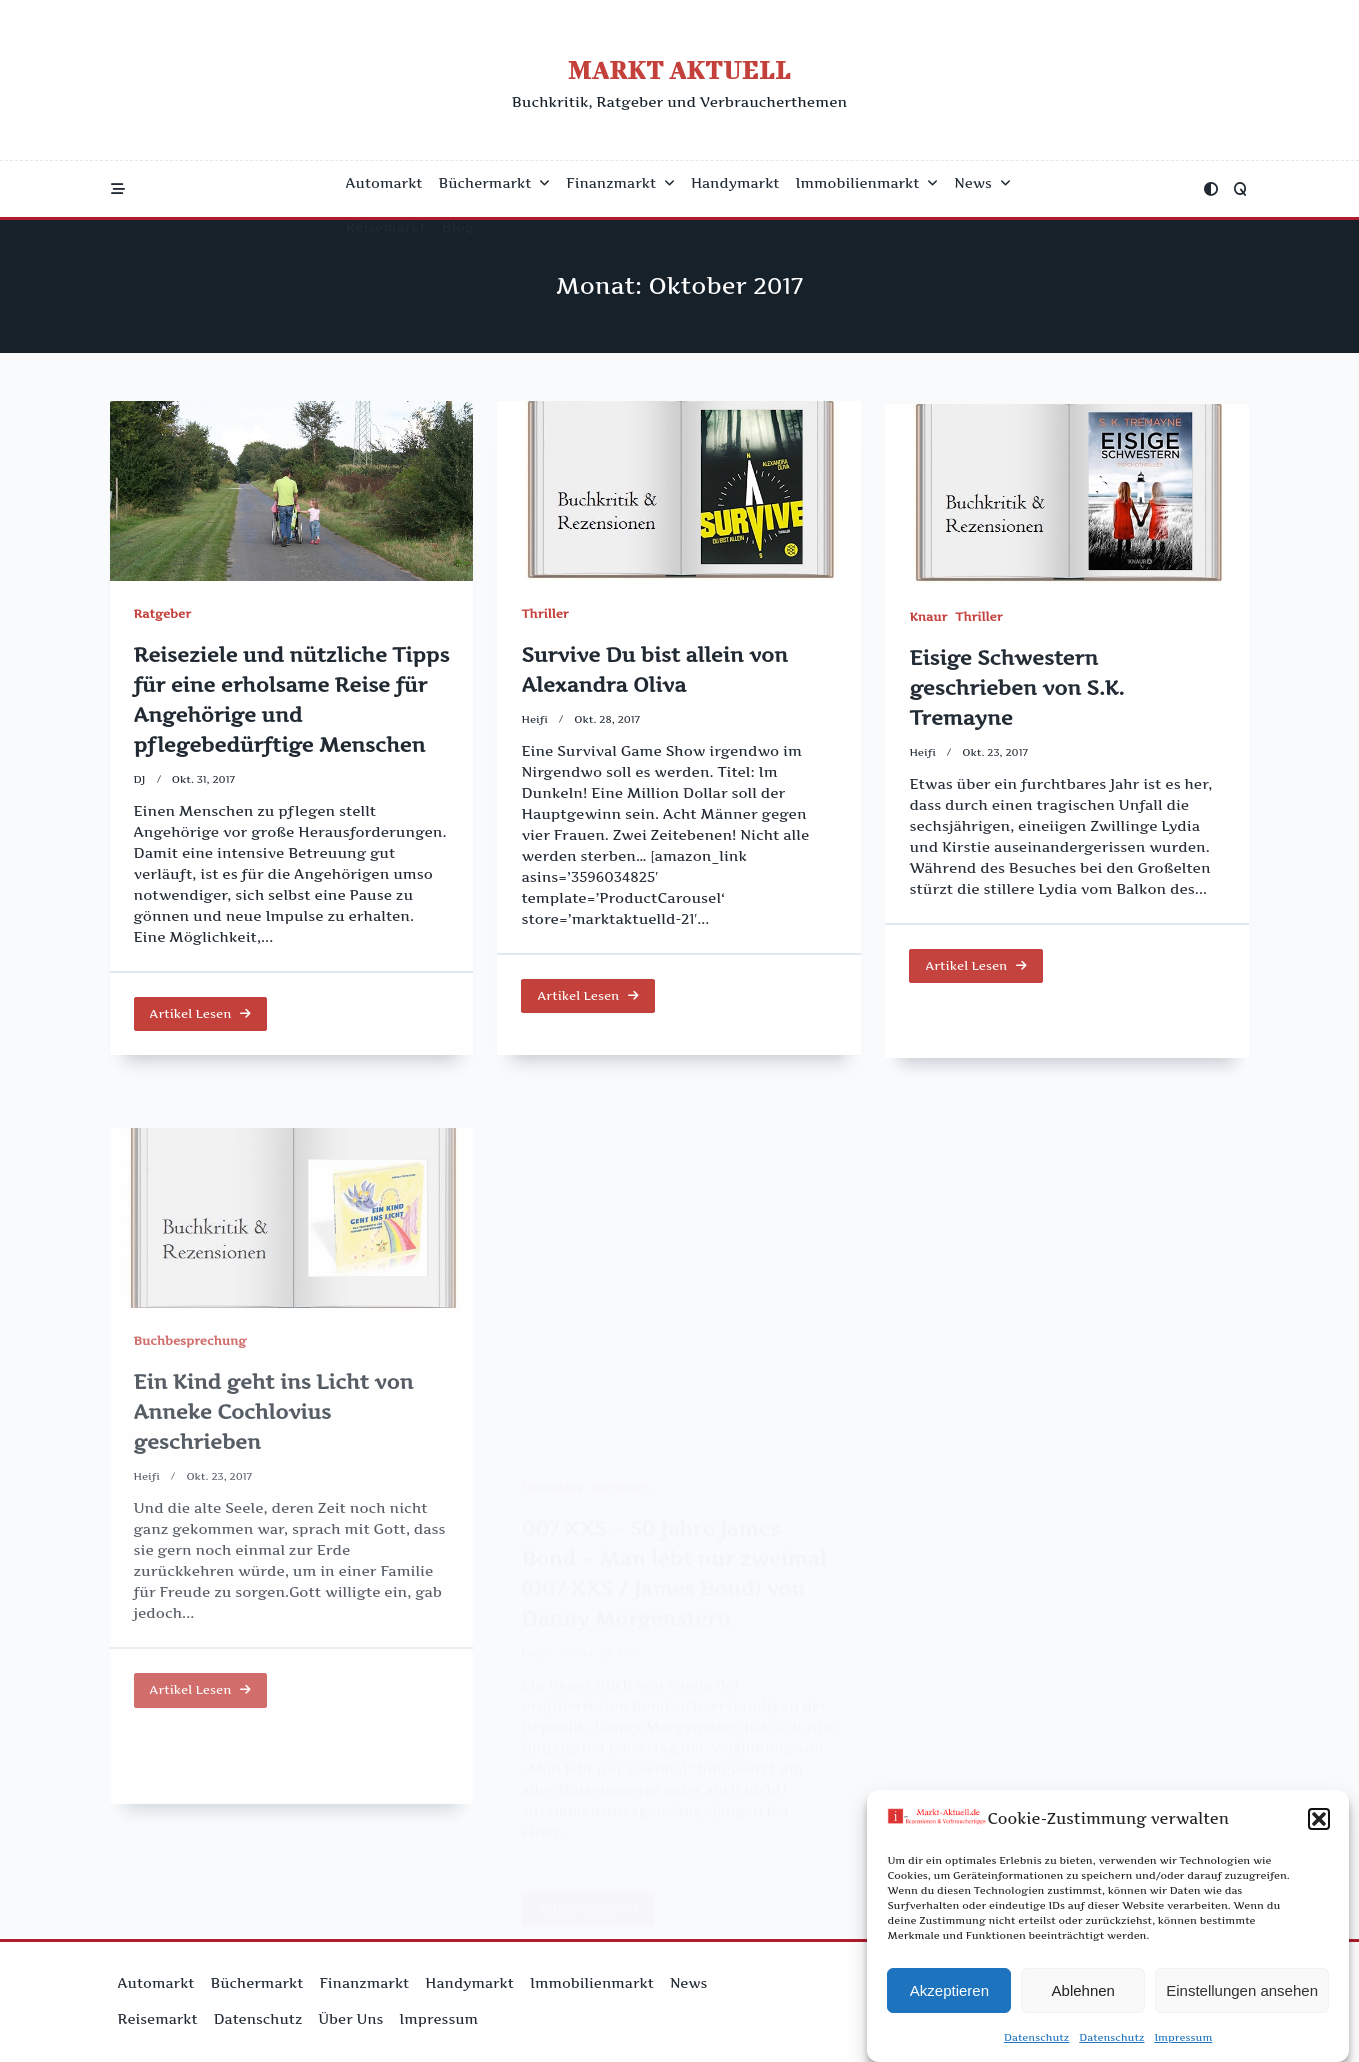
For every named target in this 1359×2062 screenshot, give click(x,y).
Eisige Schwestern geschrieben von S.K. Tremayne (1016, 720)
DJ (140, 779)
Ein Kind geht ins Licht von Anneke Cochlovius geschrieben (274, 1561)
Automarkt (384, 183)
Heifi (534, 721)
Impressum (1183, 2048)
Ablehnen (1083, 2000)
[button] (1319, 1830)
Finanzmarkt (620, 183)
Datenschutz (1036, 2048)
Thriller (544, 616)
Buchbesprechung (190, 1489)
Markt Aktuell (679, 69)
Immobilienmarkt (867, 183)
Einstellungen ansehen (1242, 2000)
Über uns (350, 2019)
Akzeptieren (949, 2000)
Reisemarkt (386, 227)
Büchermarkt (495, 183)
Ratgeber (162, 613)
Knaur (928, 648)
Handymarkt (735, 183)
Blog (458, 227)
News (982, 183)
